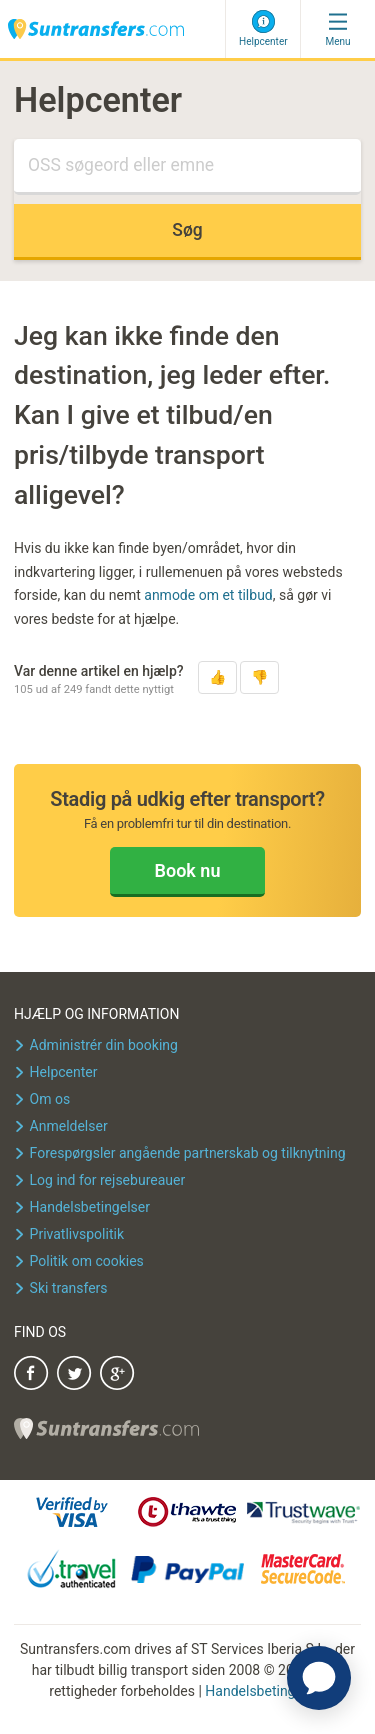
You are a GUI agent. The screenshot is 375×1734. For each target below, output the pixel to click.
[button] (217, 677)
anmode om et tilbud (208, 595)
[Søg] (187, 167)
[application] (319, 1678)
